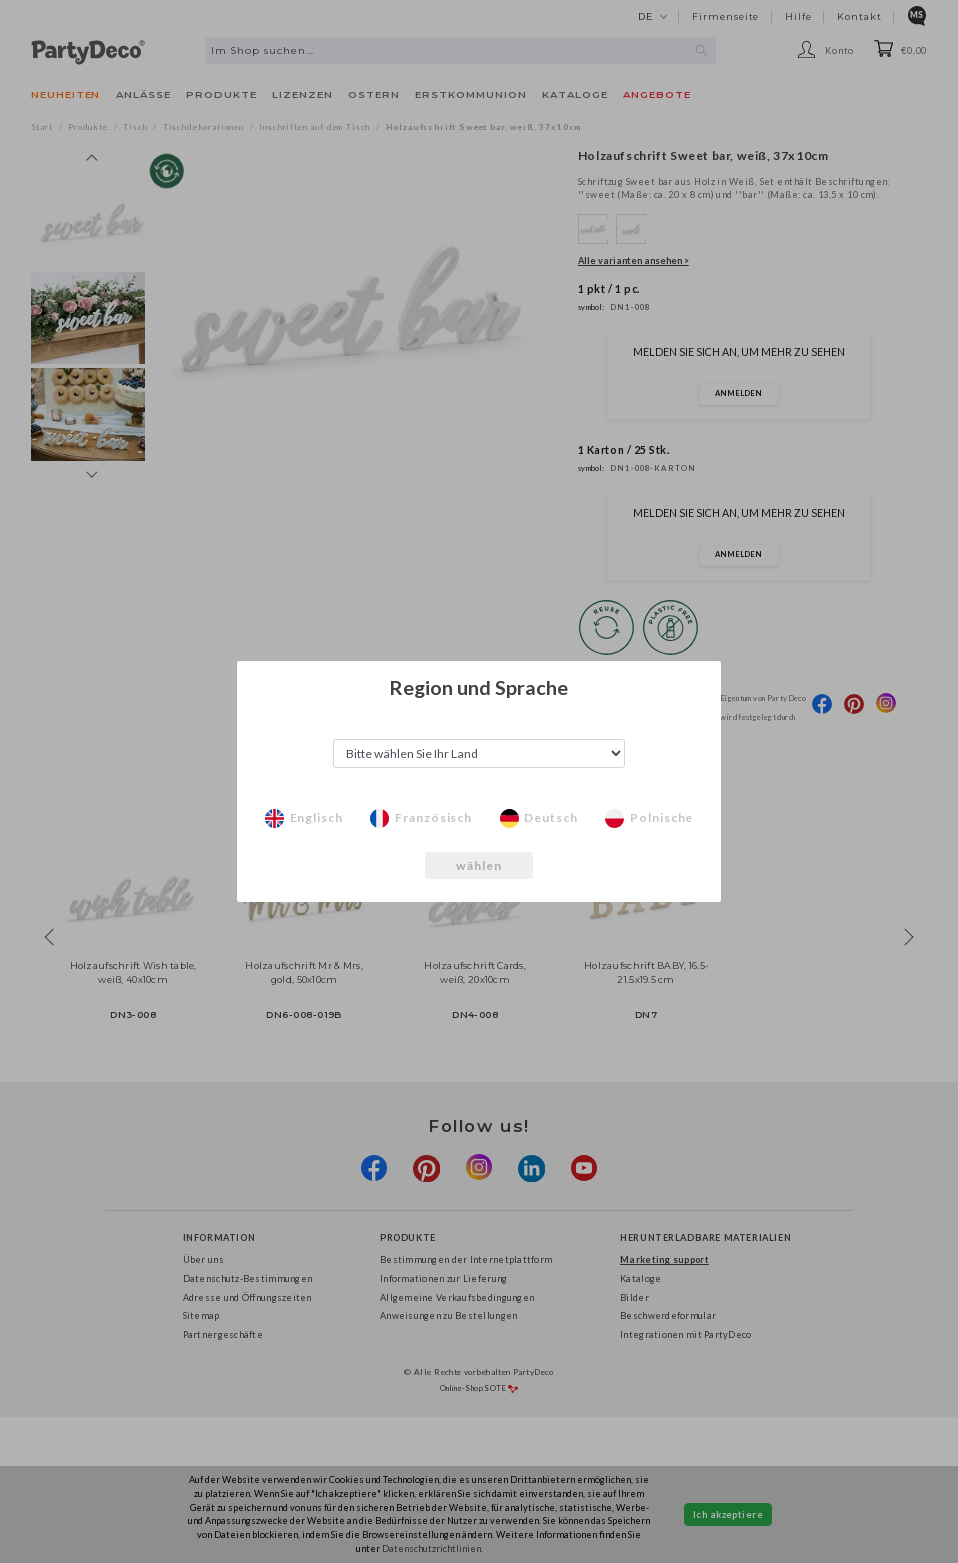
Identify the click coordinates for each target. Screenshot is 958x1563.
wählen (479, 865)
